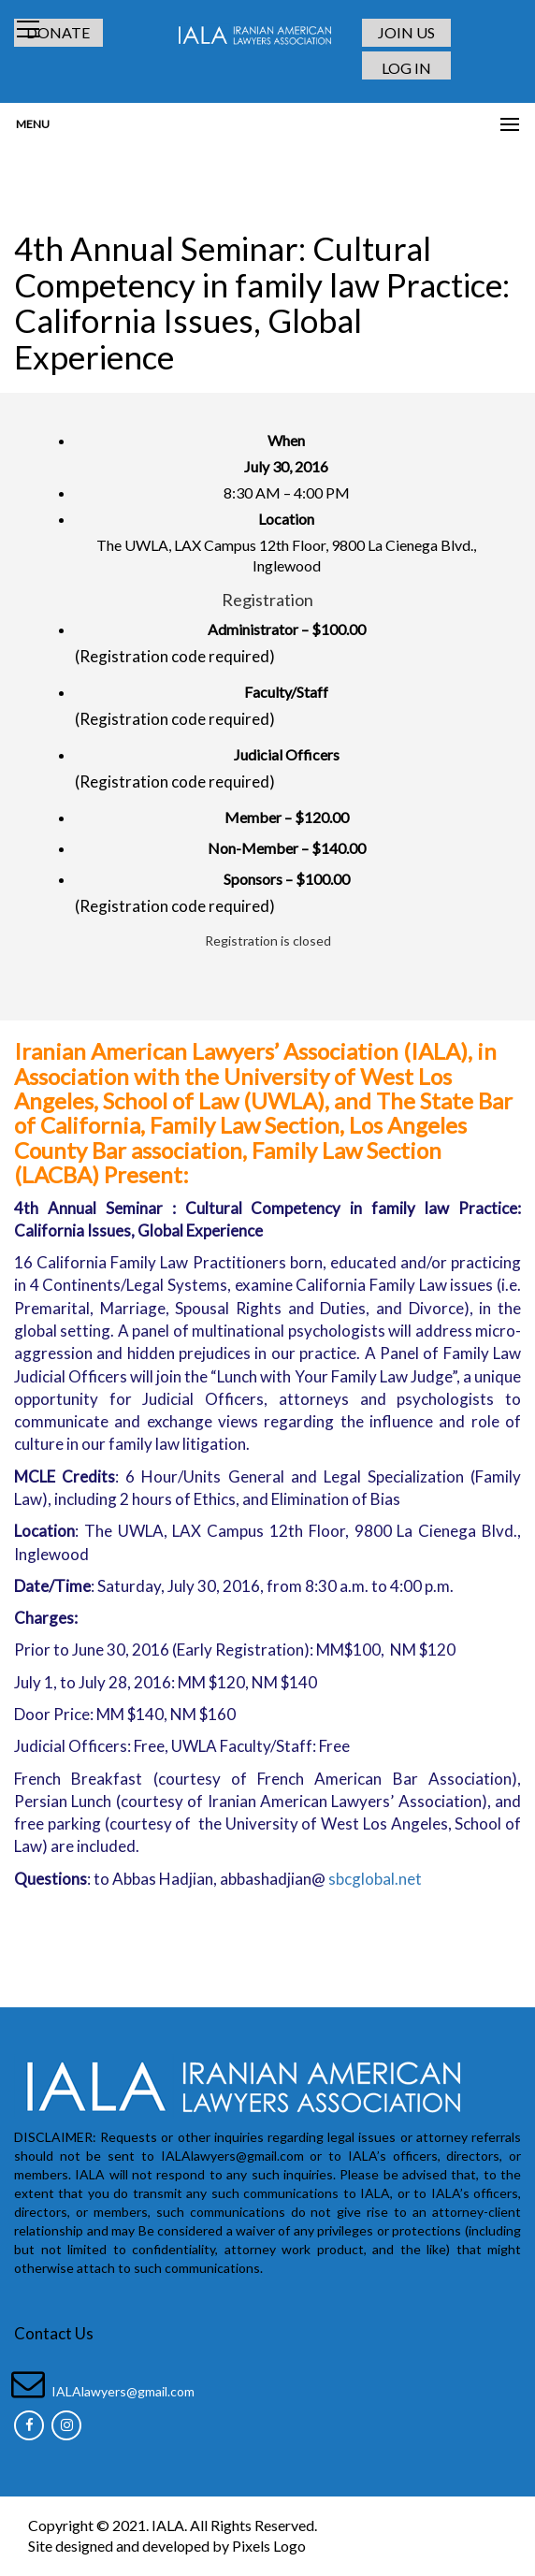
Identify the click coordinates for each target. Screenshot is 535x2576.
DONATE (59, 32)
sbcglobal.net (375, 1878)
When (286, 440)
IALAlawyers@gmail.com (123, 2390)
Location (286, 519)
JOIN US (406, 32)
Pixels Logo (269, 2545)
